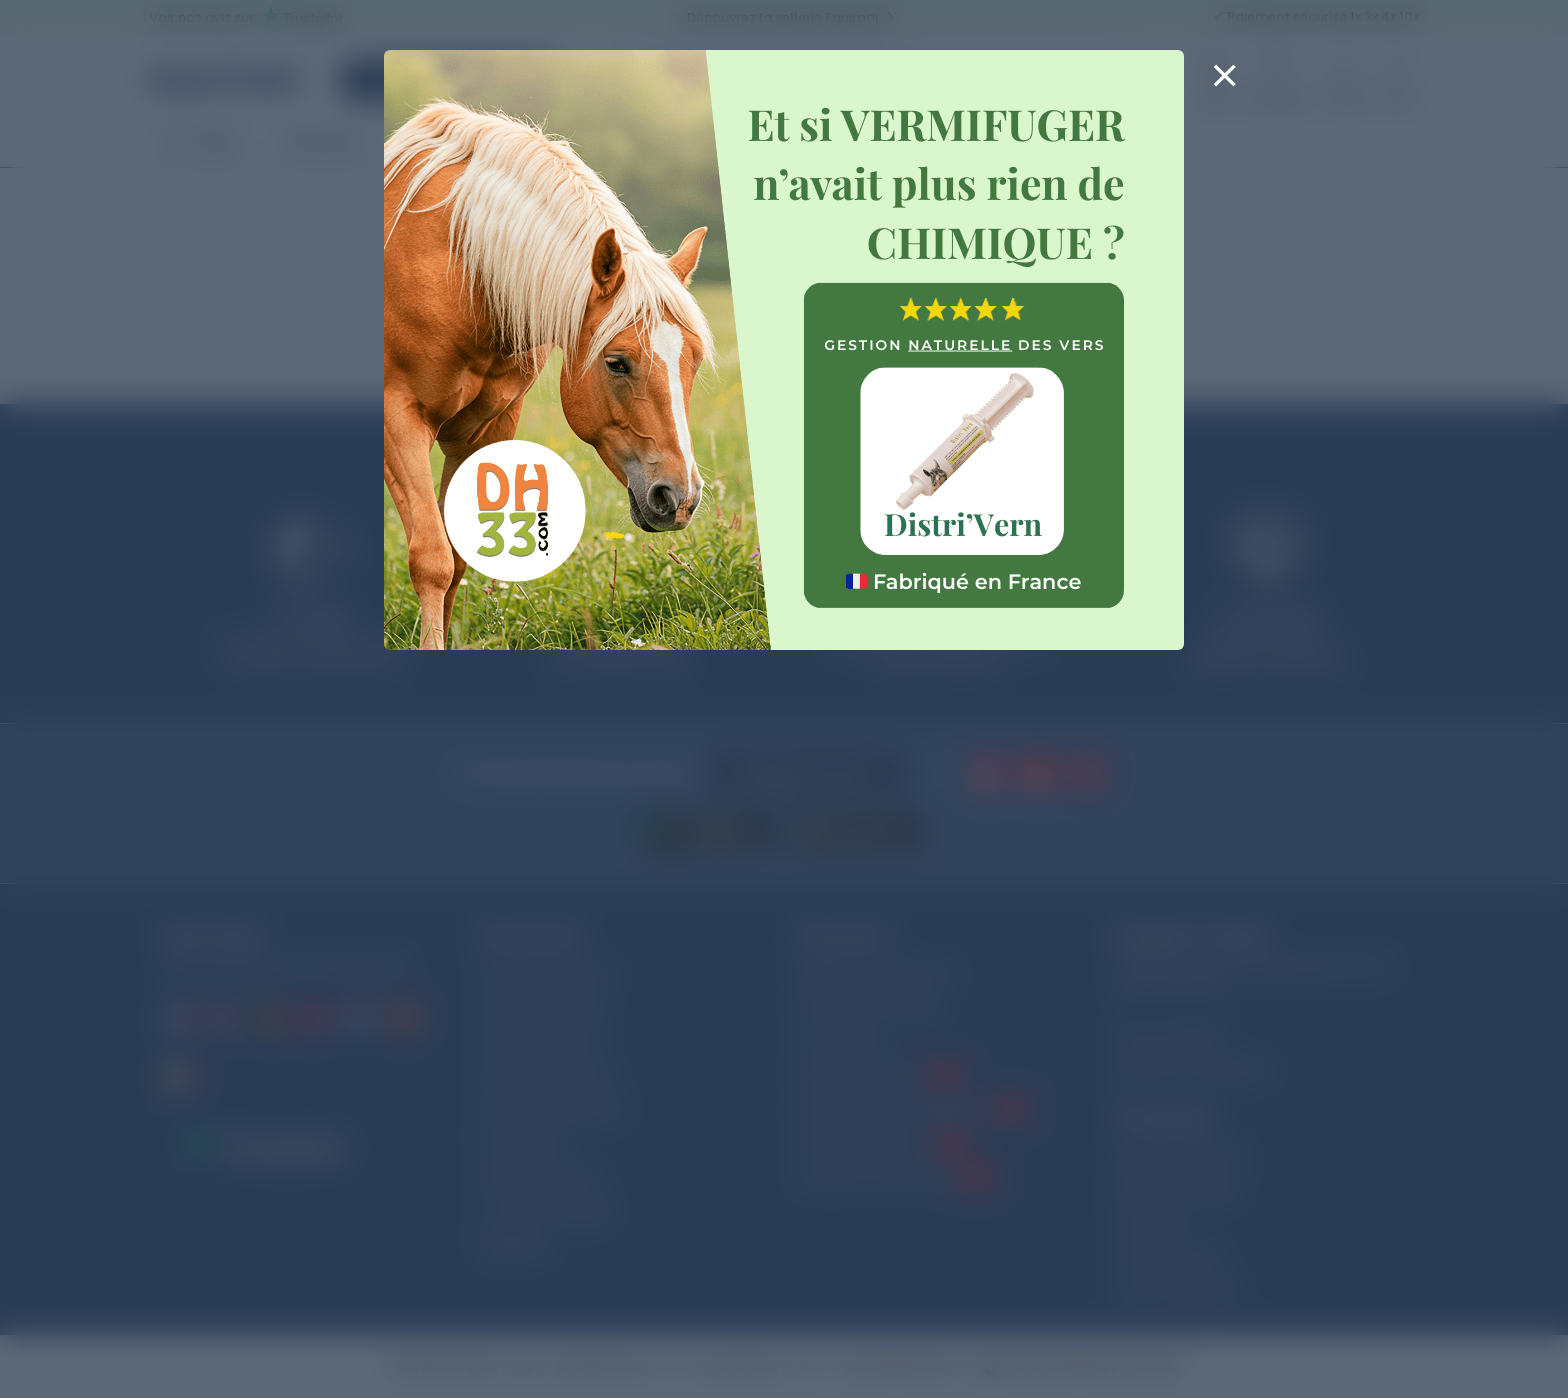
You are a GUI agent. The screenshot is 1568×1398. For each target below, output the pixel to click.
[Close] (1224, 88)
